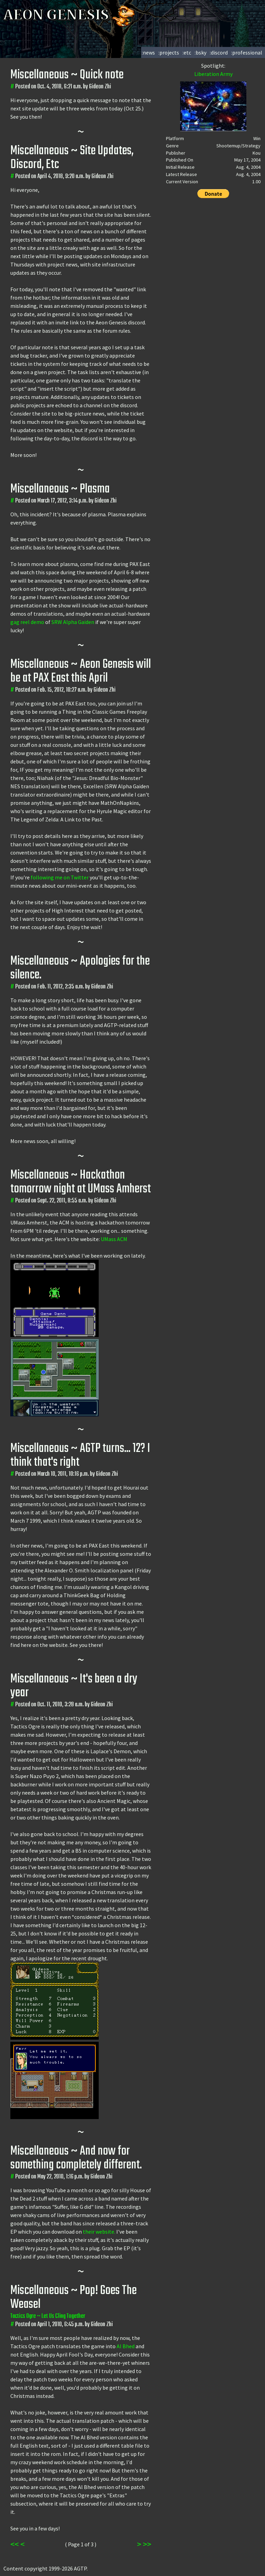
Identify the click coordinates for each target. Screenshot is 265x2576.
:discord (219, 52)
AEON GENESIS (69, 14)
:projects (168, 52)
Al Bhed (126, 2346)
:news (148, 52)
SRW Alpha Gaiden (72, 621)
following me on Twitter (60, 877)
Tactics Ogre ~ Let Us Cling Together (47, 2316)
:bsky (200, 52)
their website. (99, 2231)
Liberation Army (213, 73)
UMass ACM (114, 1239)
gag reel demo (27, 621)
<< (14, 2544)
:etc (187, 52)
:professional (246, 52)
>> (147, 2544)
